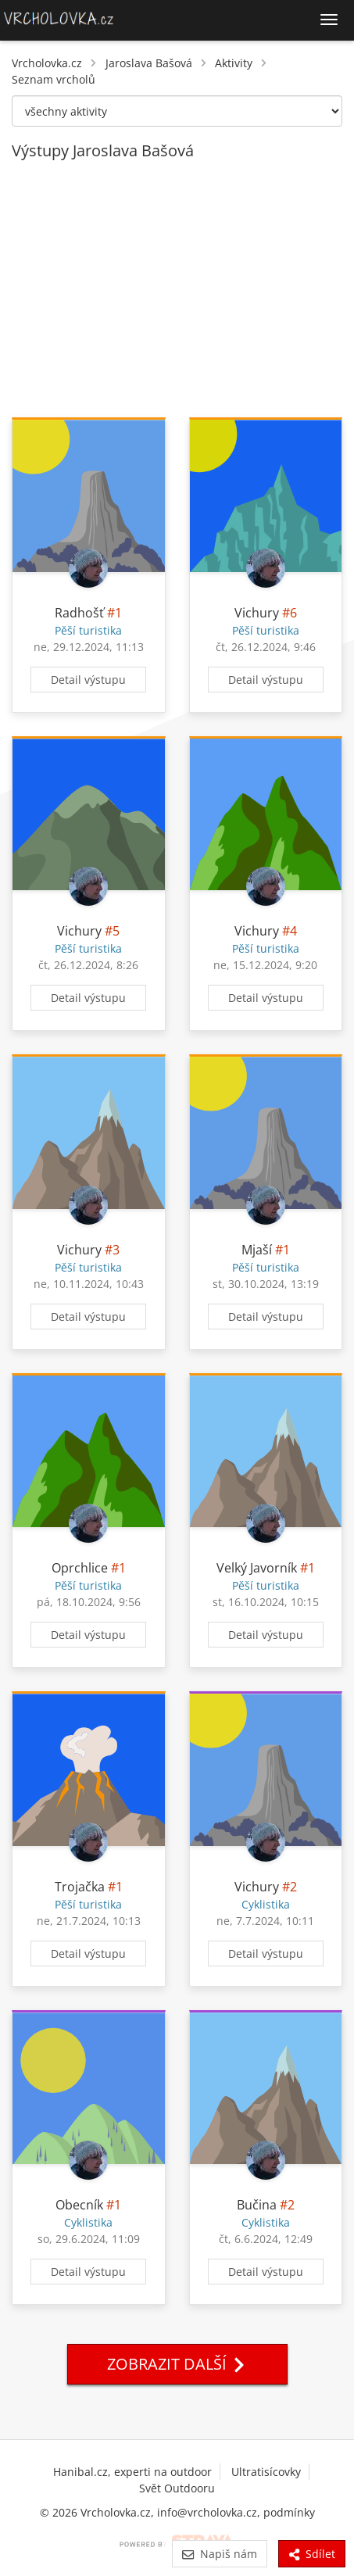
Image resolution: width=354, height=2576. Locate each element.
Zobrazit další (177, 2363)
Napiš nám (219, 2553)
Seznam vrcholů (53, 79)
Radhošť (79, 612)
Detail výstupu (88, 679)
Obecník (79, 2204)
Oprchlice (80, 1567)
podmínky (289, 2512)
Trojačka (80, 1886)
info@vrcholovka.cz (207, 2512)
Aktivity (233, 62)
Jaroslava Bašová (148, 62)
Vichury (256, 612)
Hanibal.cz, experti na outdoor (132, 2471)
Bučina (257, 2204)
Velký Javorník (256, 1567)
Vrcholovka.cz (47, 62)
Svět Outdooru (177, 2488)
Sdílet (311, 2553)
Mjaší (256, 1249)
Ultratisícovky (266, 2471)
